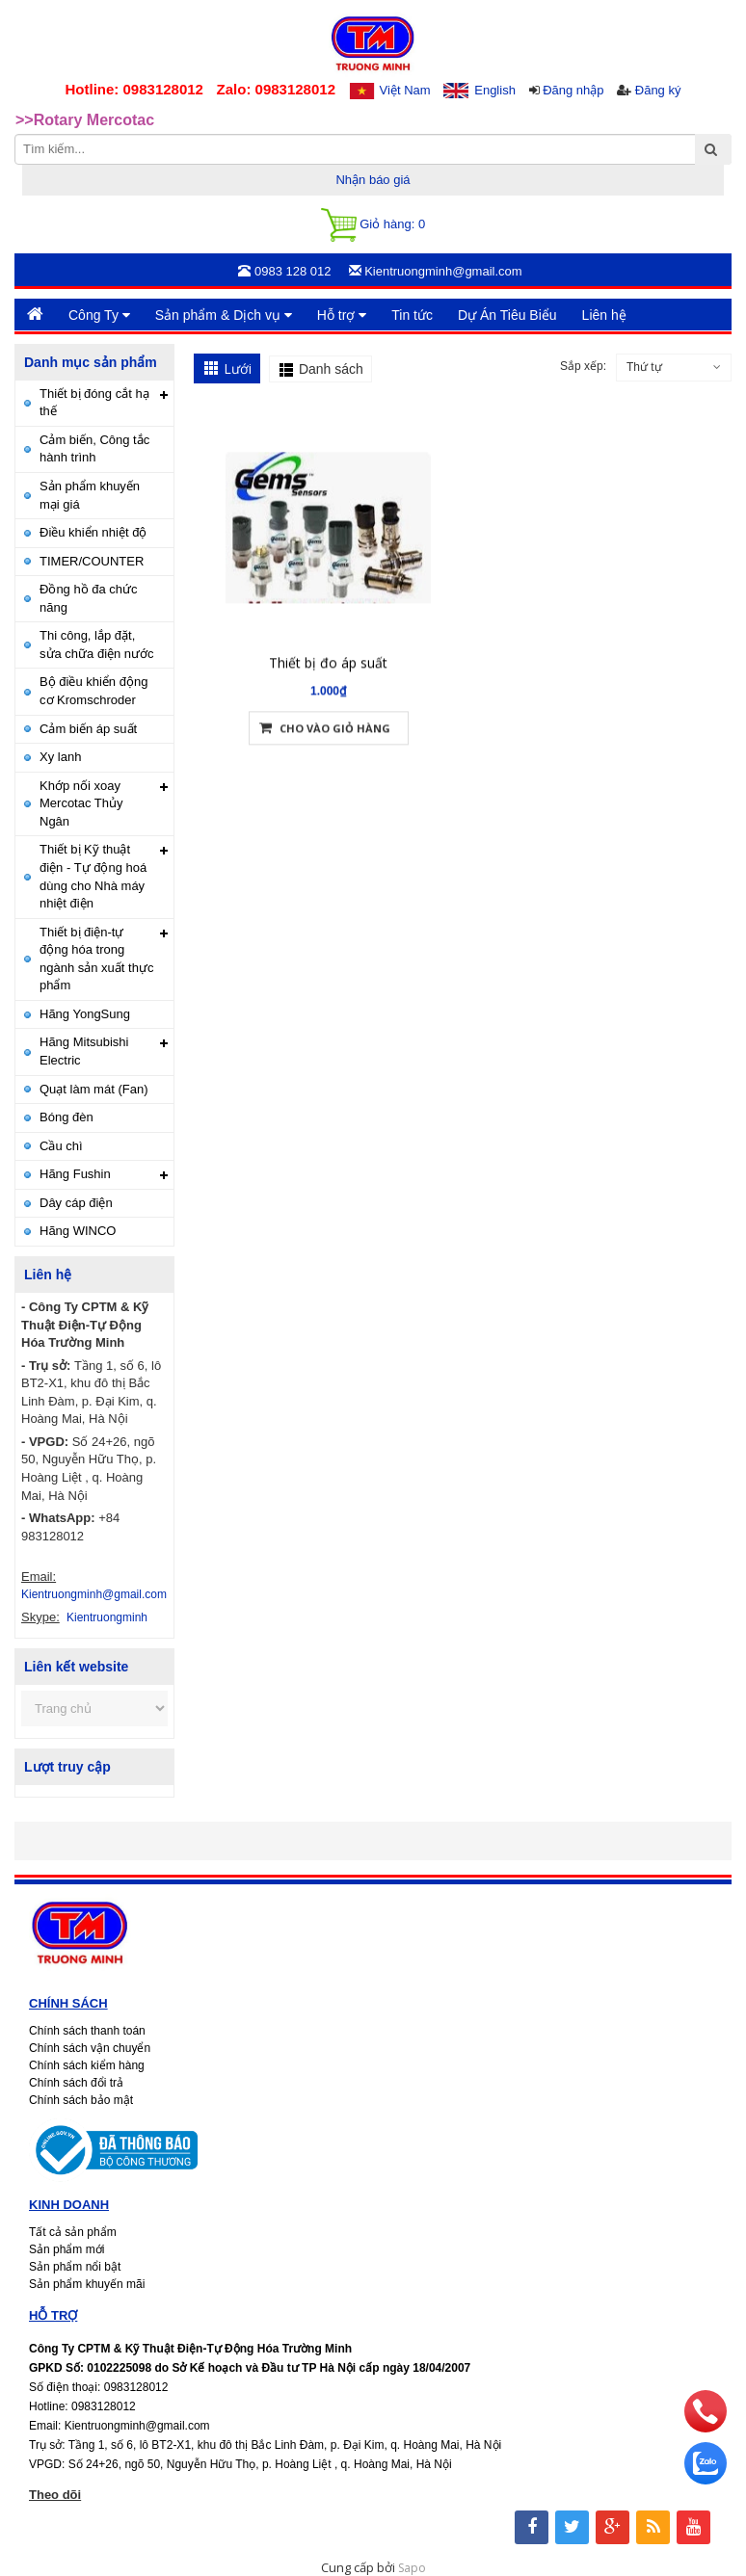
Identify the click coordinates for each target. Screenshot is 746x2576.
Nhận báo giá (372, 179)
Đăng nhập (573, 90)
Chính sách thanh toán (87, 2030)
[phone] (705, 2427)
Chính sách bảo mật (81, 2100)
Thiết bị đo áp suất (328, 669)
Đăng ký (658, 90)
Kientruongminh (107, 1617)
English (495, 90)
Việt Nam (405, 90)
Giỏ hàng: (373, 225)
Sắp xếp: (583, 366)
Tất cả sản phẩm (73, 2232)
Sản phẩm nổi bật (74, 2267)
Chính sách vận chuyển (89, 2048)
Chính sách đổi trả (76, 2083)
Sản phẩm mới (66, 2249)
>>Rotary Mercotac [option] (84, 120)
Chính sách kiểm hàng (87, 2065)
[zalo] (705, 2479)
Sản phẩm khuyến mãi (87, 2284)
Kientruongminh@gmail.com (94, 1594)
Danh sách (331, 369)
